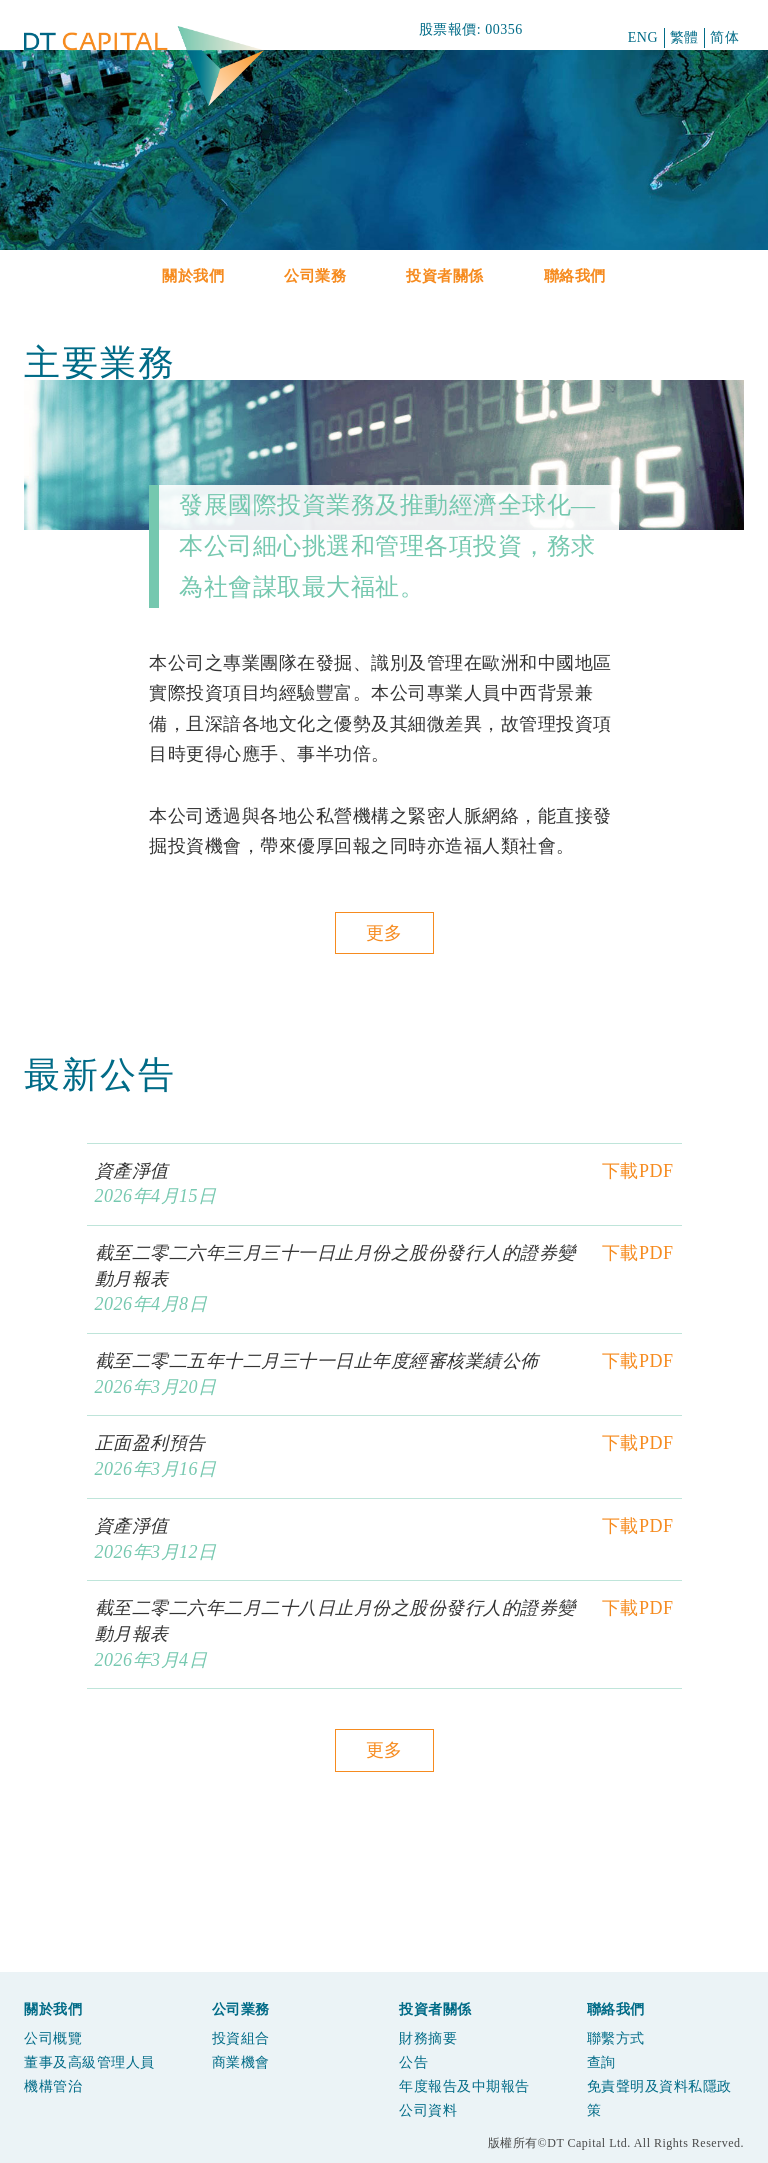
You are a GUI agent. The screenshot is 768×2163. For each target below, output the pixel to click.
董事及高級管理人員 (89, 2062)
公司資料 (428, 2110)
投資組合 (241, 2038)
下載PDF (638, 1171)
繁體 (684, 37)
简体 (724, 37)
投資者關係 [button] (445, 276)
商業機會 (241, 2062)
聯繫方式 (616, 2038)
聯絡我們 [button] (575, 276)
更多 (384, 933)
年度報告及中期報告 (464, 2086)
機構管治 (53, 2086)
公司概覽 (53, 2038)
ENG (643, 37)
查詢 (601, 2062)
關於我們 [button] (193, 276)
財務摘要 (428, 2038)
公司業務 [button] (315, 276)
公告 (413, 2062)
